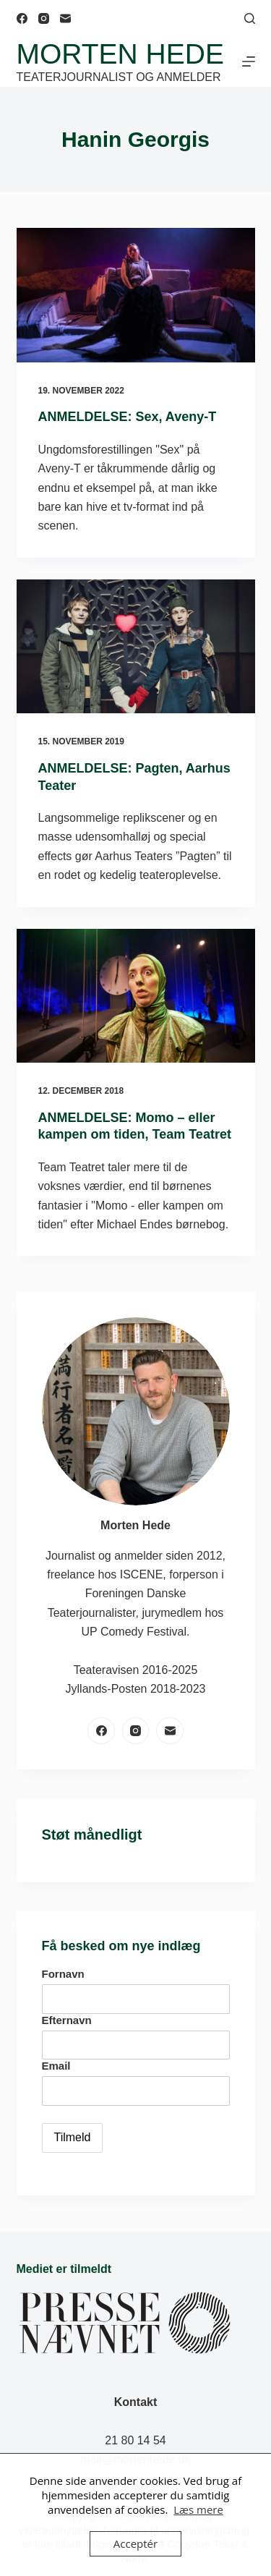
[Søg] (249, 18)
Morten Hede (120, 53)
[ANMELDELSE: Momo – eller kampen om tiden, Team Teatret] (136, 996)
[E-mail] (65, 18)
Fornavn (63, 1974)
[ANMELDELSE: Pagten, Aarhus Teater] (136, 646)
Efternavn (67, 2020)
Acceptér (135, 2543)
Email (56, 2065)
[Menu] (248, 61)
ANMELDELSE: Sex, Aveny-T (127, 416)
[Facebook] (22, 18)
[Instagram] (43, 18)
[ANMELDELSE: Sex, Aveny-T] (136, 295)
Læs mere (198, 2509)
